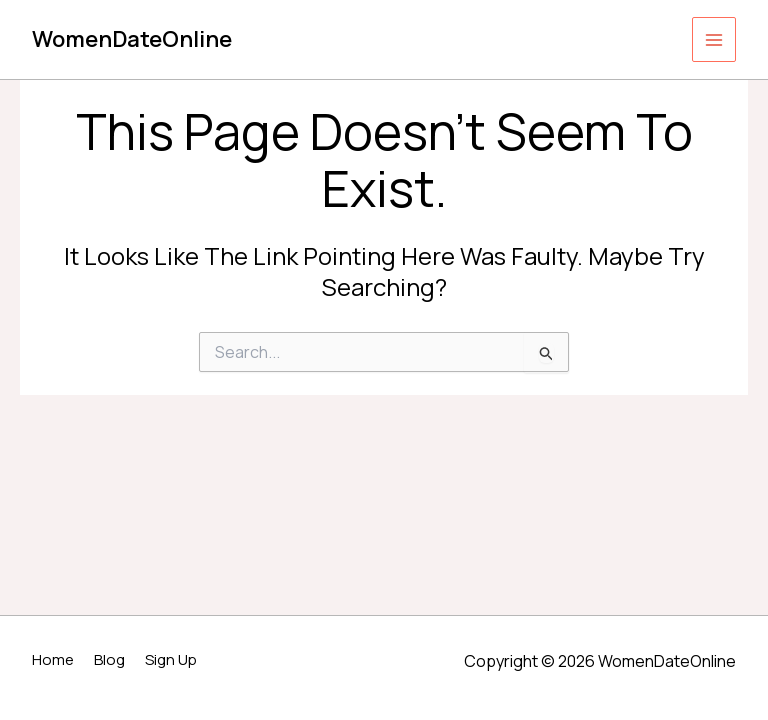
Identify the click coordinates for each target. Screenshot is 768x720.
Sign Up (171, 659)
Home (53, 659)
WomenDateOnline (132, 39)
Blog (109, 659)
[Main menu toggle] (714, 39)
